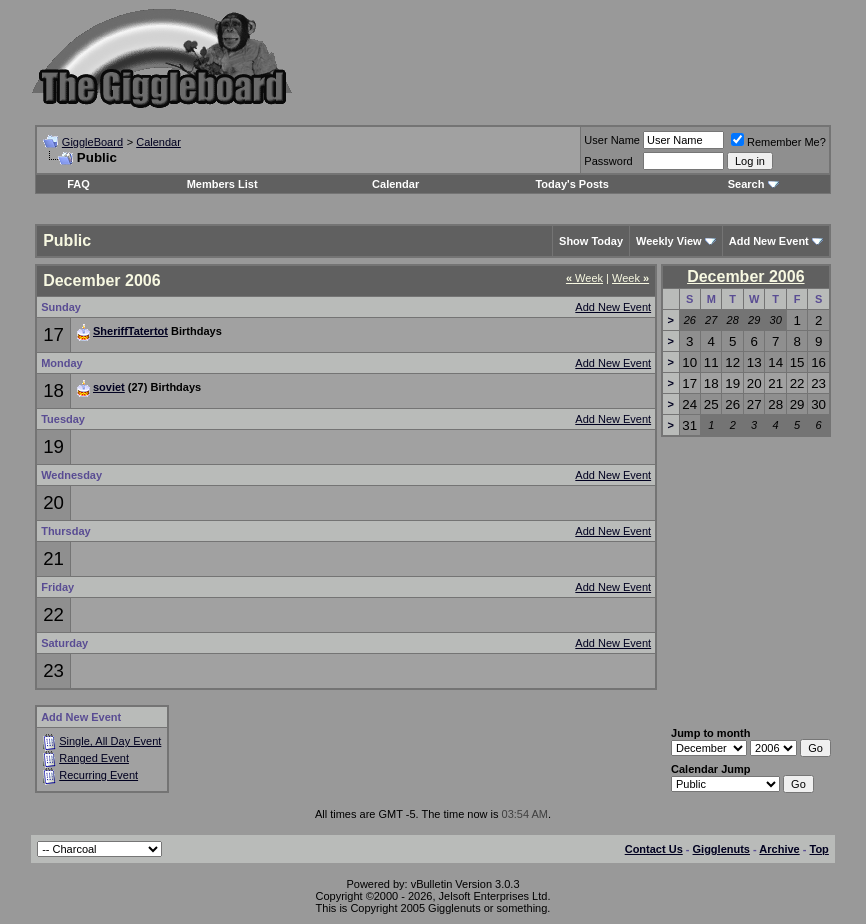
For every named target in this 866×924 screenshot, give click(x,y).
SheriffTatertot (130, 331)
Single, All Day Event (110, 741)
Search (746, 184)
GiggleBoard (92, 142)
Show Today (591, 241)
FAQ (78, 184)
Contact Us (654, 849)
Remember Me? (778, 142)
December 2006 (745, 276)
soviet (109, 387)
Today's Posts (571, 184)
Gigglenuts (721, 849)
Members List (222, 184)
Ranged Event (94, 758)
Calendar (158, 142)
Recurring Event (98, 775)
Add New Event (613, 307)
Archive (779, 849)
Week (584, 278)
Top (819, 849)
